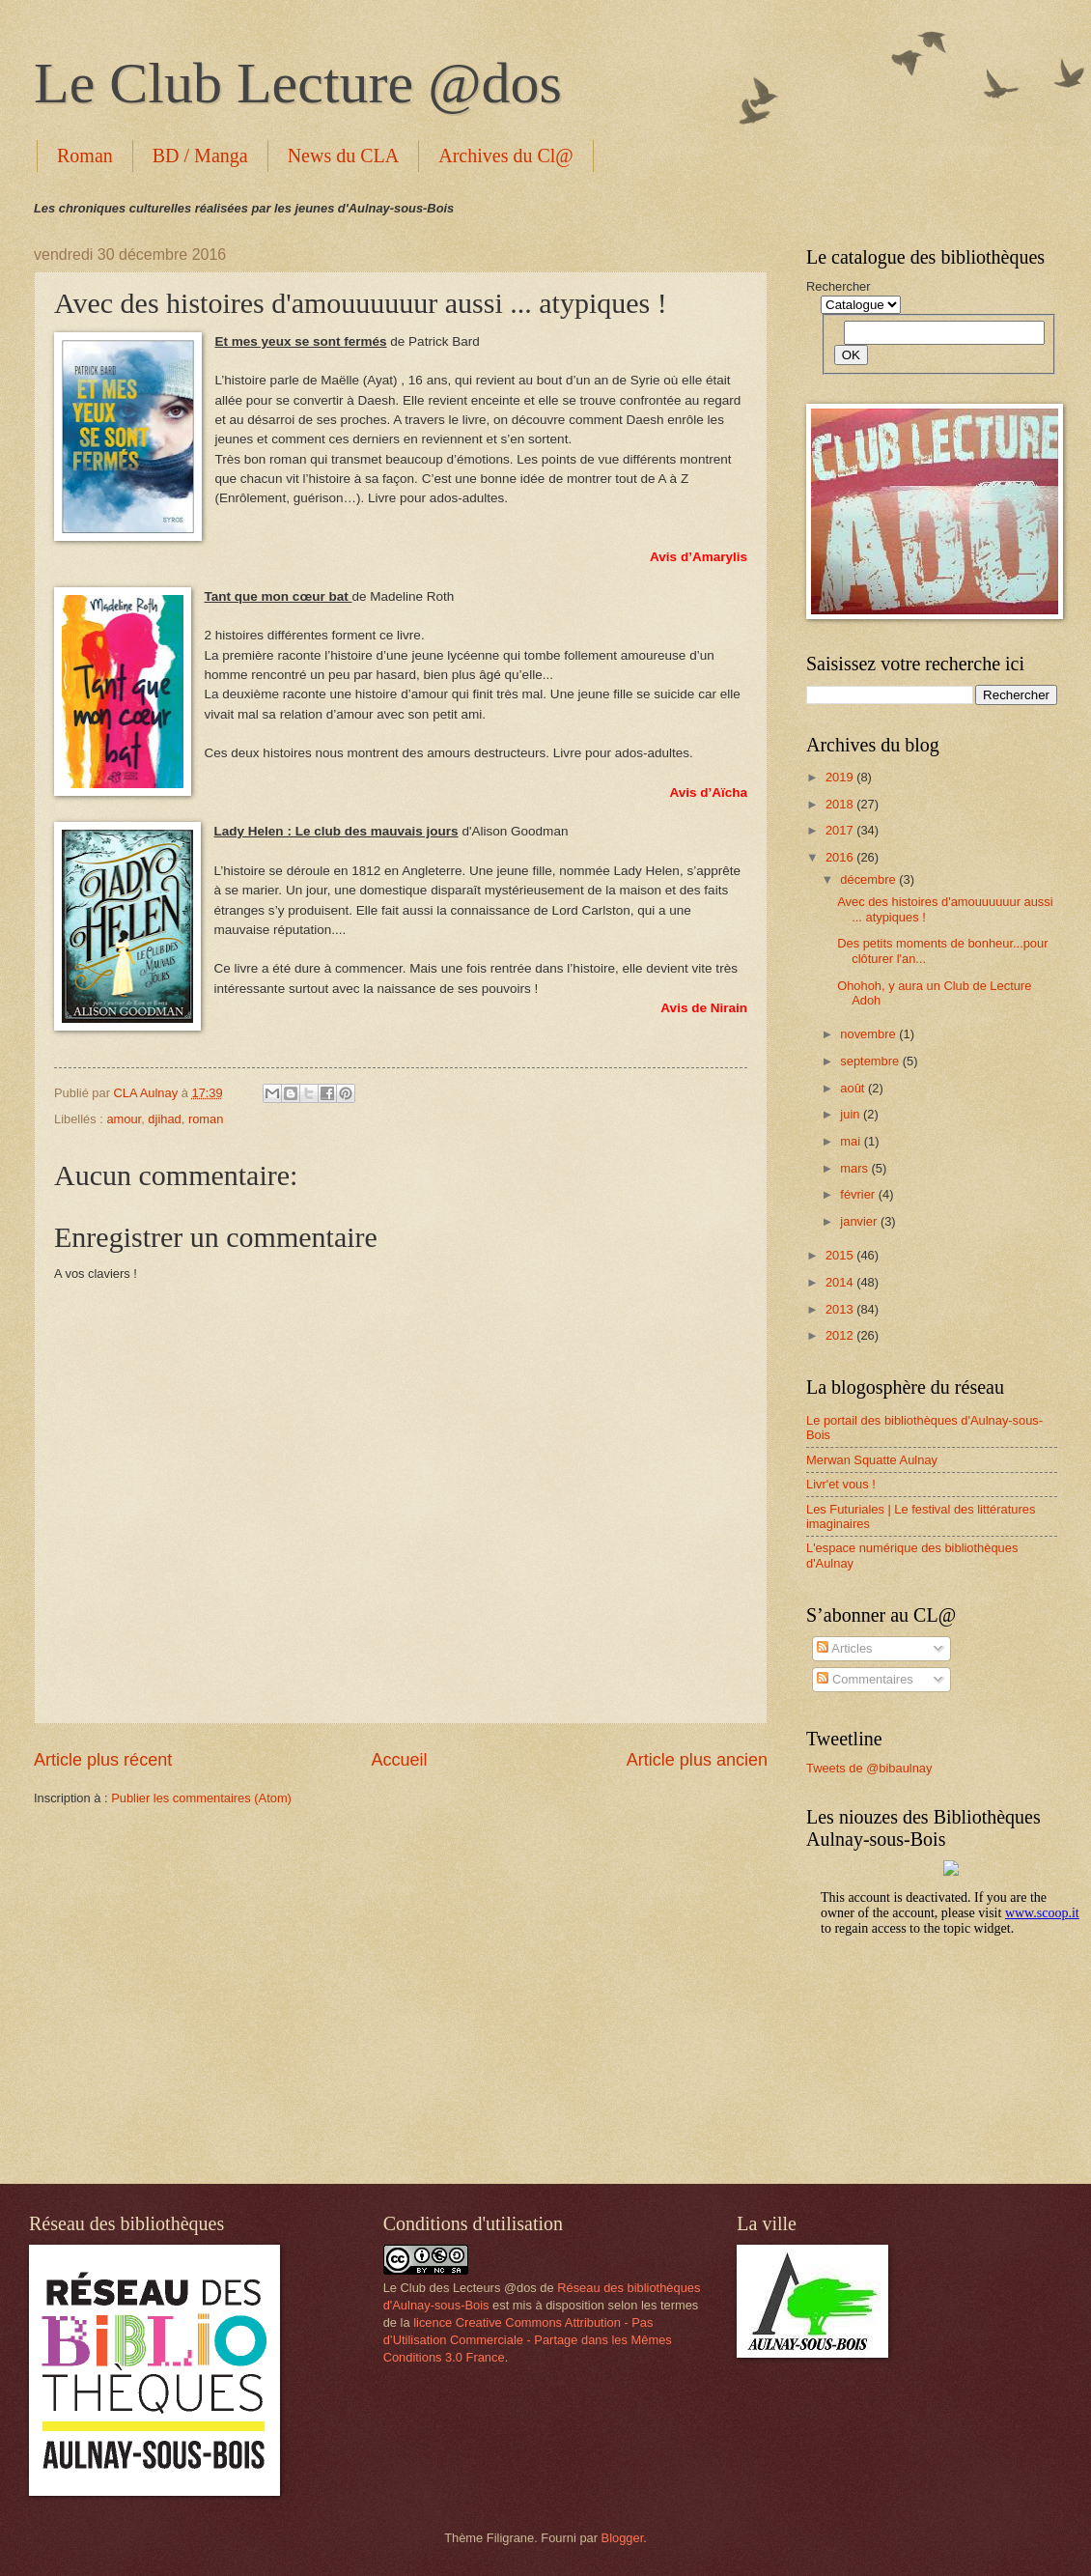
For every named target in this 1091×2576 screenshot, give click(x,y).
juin (851, 1114)
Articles (844, 1648)
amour (123, 1119)
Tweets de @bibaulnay (869, 1768)
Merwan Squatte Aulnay (871, 1460)
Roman (85, 155)
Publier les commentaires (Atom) (201, 1798)
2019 (840, 777)
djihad (164, 1119)
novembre (869, 1034)
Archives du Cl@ (505, 155)
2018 (840, 804)
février (859, 1194)
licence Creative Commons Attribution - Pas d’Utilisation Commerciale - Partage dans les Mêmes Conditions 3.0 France (527, 2339)
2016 (840, 857)
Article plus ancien (697, 1759)
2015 (840, 1255)
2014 (840, 1282)
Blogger (622, 2538)
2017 (840, 830)
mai (851, 1141)
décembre (869, 879)
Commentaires (864, 1679)
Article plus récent (103, 1759)
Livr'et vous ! (841, 1484)
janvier (860, 1221)
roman (206, 1119)
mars (855, 1168)
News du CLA (344, 155)
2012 (840, 1335)
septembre (871, 1061)
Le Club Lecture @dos (298, 83)
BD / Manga (200, 155)
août (854, 1088)
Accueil (399, 1759)
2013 (840, 1309)
